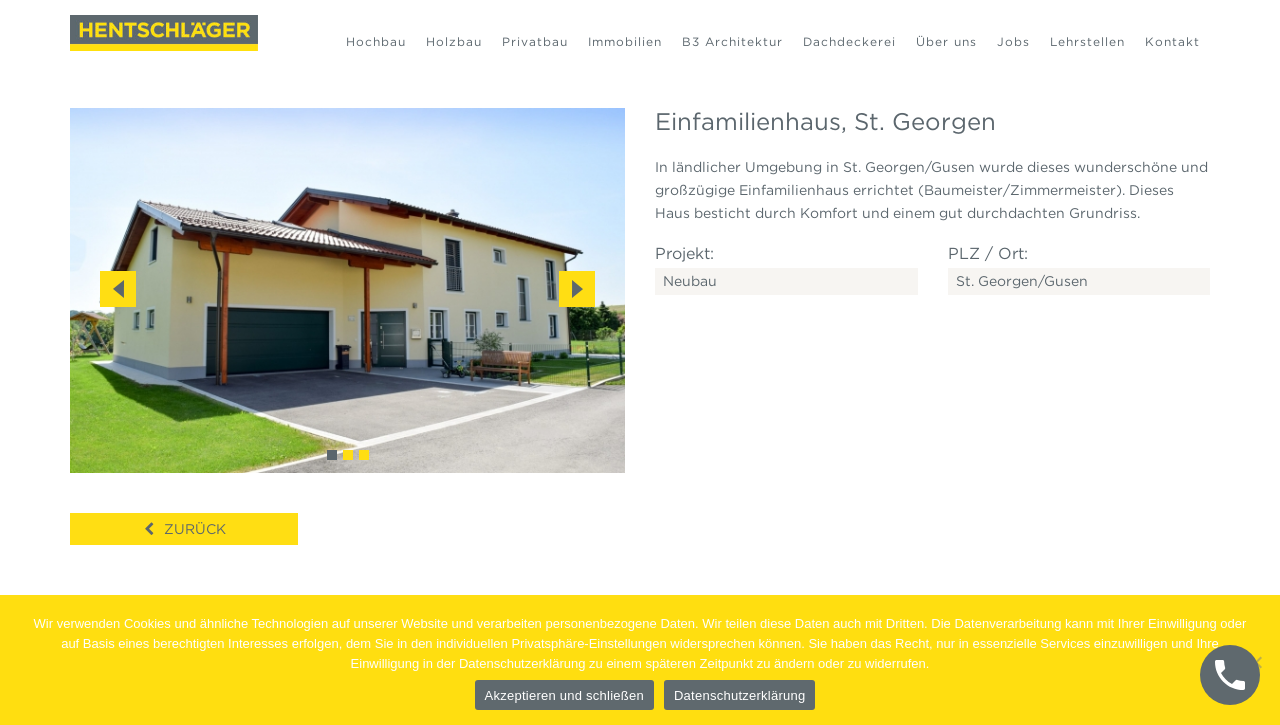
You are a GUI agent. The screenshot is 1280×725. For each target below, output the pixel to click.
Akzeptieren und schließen (564, 695)
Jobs (1013, 41)
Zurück (195, 529)
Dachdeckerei (849, 41)
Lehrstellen (1087, 41)
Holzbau (454, 41)
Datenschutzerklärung (739, 695)
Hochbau (376, 41)
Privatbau (535, 41)
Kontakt (1172, 41)
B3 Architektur (732, 41)
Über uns (946, 41)
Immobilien (625, 41)
